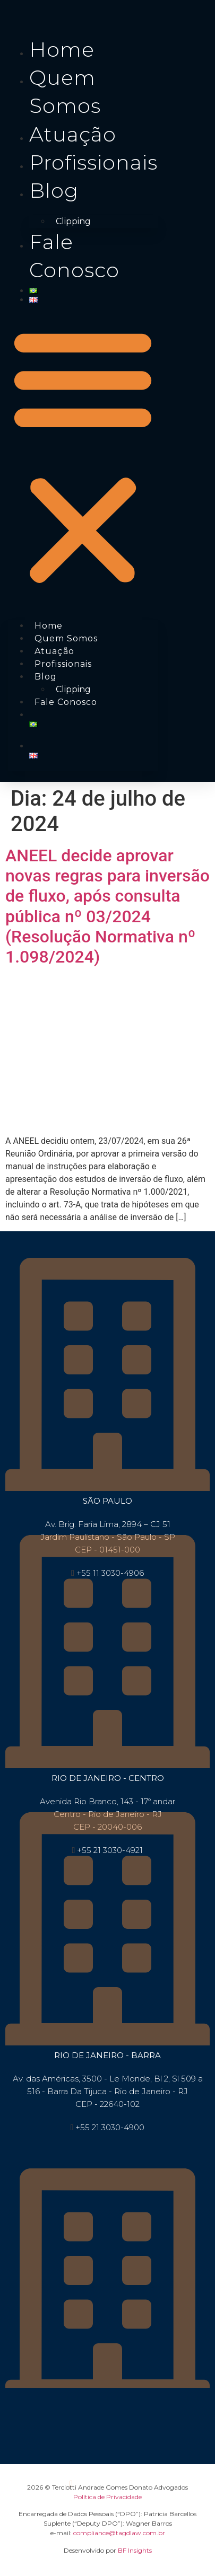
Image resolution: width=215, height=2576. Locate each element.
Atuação (72, 134)
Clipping (73, 221)
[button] (83, 456)
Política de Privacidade (107, 2497)
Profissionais (93, 162)
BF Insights (135, 2550)
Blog (54, 190)
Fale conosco (66, 702)
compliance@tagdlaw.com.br (119, 2533)
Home (61, 49)
